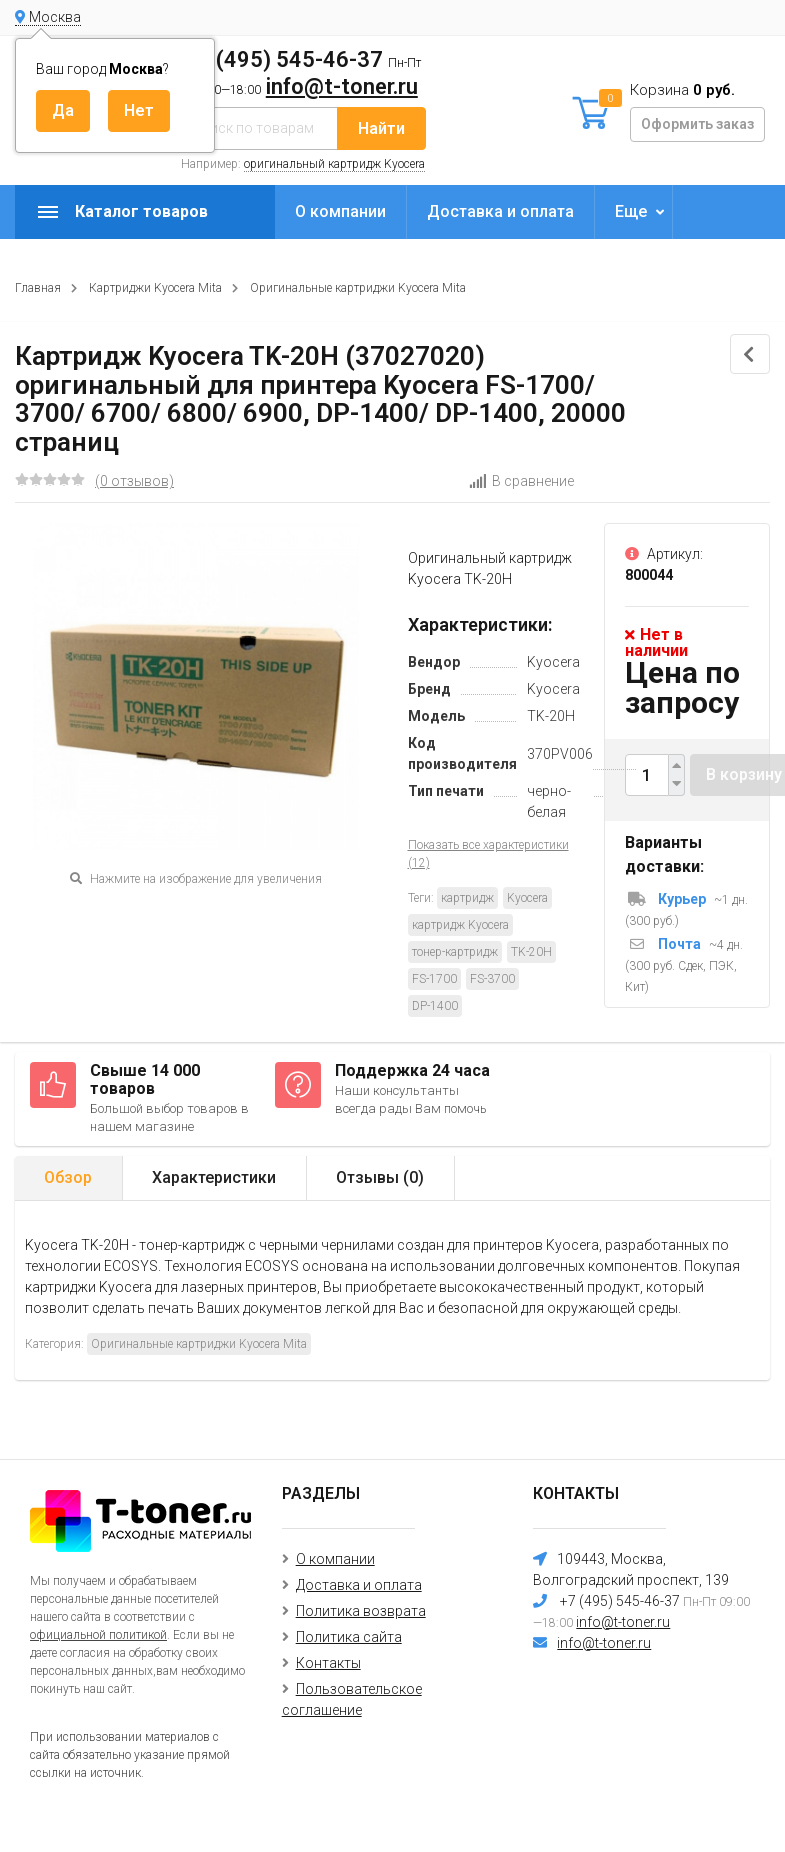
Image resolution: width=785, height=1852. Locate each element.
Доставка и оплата (500, 211)
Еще (631, 211)
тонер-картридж (455, 952)
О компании (340, 211)
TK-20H (531, 952)
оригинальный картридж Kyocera (334, 164)
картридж (467, 898)
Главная (38, 288)
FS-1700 (434, 979)
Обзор (68, 1177)
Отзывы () (380, 1177)
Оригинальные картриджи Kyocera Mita (358, 288)
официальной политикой (98, 1635)
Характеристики (214, 1177)
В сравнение (521, 481)
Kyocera (527, 898)
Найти (381, 128)
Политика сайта (349, 1637)
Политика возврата (361, 1611)
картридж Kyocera (460, 925)
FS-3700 (492, 979)
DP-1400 (435, 1006)
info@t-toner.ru (342, 86)
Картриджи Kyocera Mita (155, 288)
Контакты (328, 1663)
